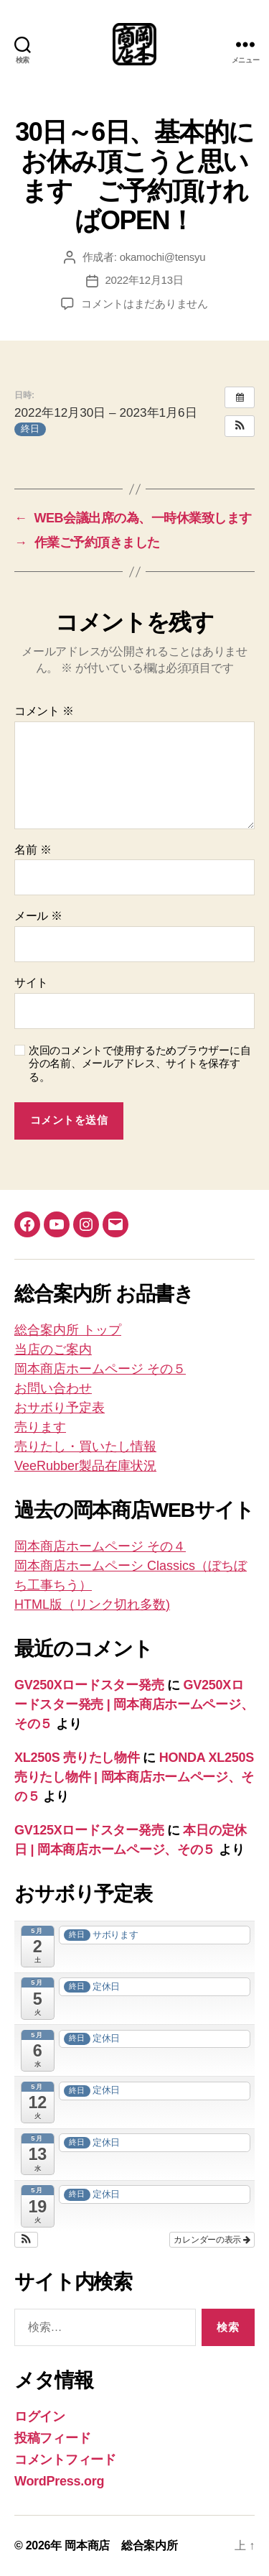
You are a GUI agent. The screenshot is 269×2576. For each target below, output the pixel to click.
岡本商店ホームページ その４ (100, 1546)
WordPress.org (59, 2481)
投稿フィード (52, 2438)
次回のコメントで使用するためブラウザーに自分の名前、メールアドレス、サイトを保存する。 (139, 1064)
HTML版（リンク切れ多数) (92, 1604)
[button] (239, 426)
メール (38, 916)
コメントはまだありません (144, 303)
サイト (31, 983)
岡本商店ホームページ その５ (100, 1369)
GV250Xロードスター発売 (89, 1685)
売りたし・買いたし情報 (85, 1446)
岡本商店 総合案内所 (121, 2545)
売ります (40, 1427)
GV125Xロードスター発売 (89, 1830)
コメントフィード (65, 2459)
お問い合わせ (53, 1388)
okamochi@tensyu (163, 257)
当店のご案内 (53, 1349)
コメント (44, 711)
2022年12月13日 (144, 280)
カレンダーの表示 (212, 2240)
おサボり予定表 (59, 1407)
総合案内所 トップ (67, 1330)
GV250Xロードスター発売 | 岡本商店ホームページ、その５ (133, 1704)
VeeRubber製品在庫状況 (85, 1466)
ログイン (39, 2416)
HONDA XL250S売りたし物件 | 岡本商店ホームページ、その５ (134, 1777)
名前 (32, 850)
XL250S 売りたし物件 (77, 1757)
